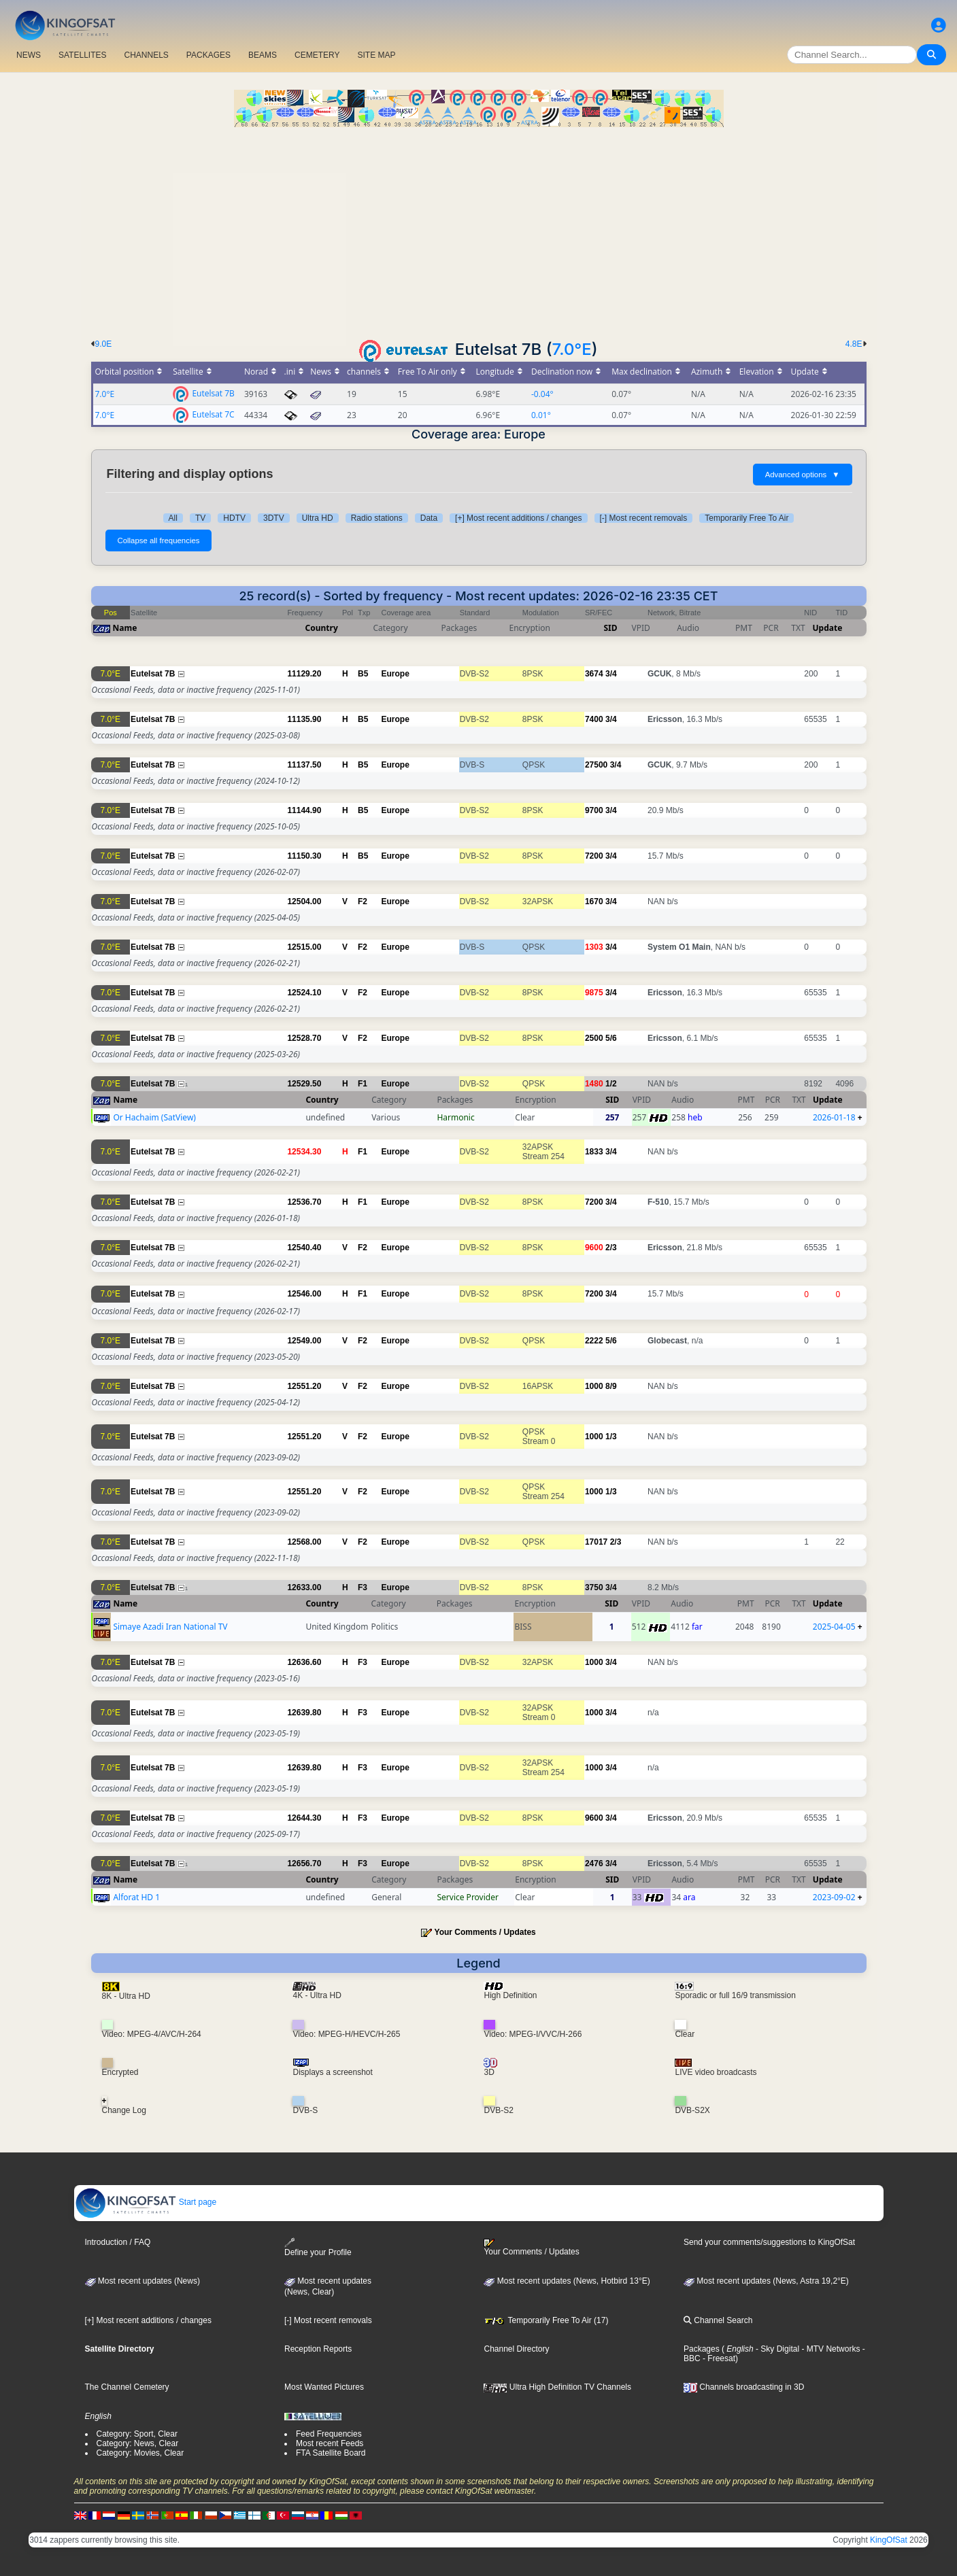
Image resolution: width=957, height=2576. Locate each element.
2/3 (611, 1247)
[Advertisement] (479, 229)
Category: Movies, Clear (140, 2453)
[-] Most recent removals (644, 518)
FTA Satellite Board (331, 2453)
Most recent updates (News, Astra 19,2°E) (766, 2281)
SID (610, 628)
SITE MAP (376, 55)
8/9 (611, 1386)
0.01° (541, 415)
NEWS (28, 55)
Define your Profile (318, 2247)
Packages (702, 2349)
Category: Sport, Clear (137, 2434)
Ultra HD (317, 518)
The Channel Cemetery (127, 2387)
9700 (594, 810)
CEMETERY (317, 55)
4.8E (853, 344)
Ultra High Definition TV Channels (557, 2387)
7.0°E (572, 349)
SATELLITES (82, 55)
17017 (596, 1542)
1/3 (611, 1436)
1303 (594, 947)
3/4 (611, 674)
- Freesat (718, 2358)
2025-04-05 (834, 1626)
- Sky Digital (776, 2349)
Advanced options (802, 474)
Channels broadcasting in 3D (744, 2387)
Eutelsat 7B (213, 392)
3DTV (273, 518)
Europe (395, 674)
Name (125, 628)
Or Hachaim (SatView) (154, 1117)
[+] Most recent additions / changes (518, 518)
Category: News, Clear (138, 2443)
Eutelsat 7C (213, 413)
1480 (594, 1083)
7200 (594, 856)
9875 (594, 992)
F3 (362, 1587)
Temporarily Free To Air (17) (546, 2320)
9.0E (103, 344)
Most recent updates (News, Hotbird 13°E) (567, 2281)
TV (200, 518)
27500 (596, 765)
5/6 (611, 1038)
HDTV (234, 518)
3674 (594, 674)
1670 (594, 901)
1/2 (611, 1083)
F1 (362, 1083)
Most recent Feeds (329, 2443)
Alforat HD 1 (136, 1897)
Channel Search (718, 2320)
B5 (363, 674)
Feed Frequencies (329, 2434)
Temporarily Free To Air (746, 518)
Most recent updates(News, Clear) (327, 2286)
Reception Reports (318, 2349)
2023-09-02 (834, 1897)
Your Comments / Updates (485, 1932)
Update (828, 628)
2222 (594, 1340)
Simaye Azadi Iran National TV (170, 1626)
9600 (594, 1247)
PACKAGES (208, 55)
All (173, 518)
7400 (594, 719)
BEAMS (262, 55)
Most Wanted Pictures (324, 2387)
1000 (594, 1386)
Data (428, 518)
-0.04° (542, 394)
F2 (362, 901)
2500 (594, 1038)
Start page (146, 2202)
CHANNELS (146, 55)
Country (321, 628)
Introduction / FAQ (118, 2242)
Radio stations (377, 518)
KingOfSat (888, 2540)
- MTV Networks (829, 2349)
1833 (594, 1151)
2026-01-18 (834, 1117)
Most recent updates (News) (142, 2281)
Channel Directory (516, 2349)
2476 (594, 1863)
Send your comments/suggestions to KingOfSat (769, 2242)
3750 (594, 1587)
